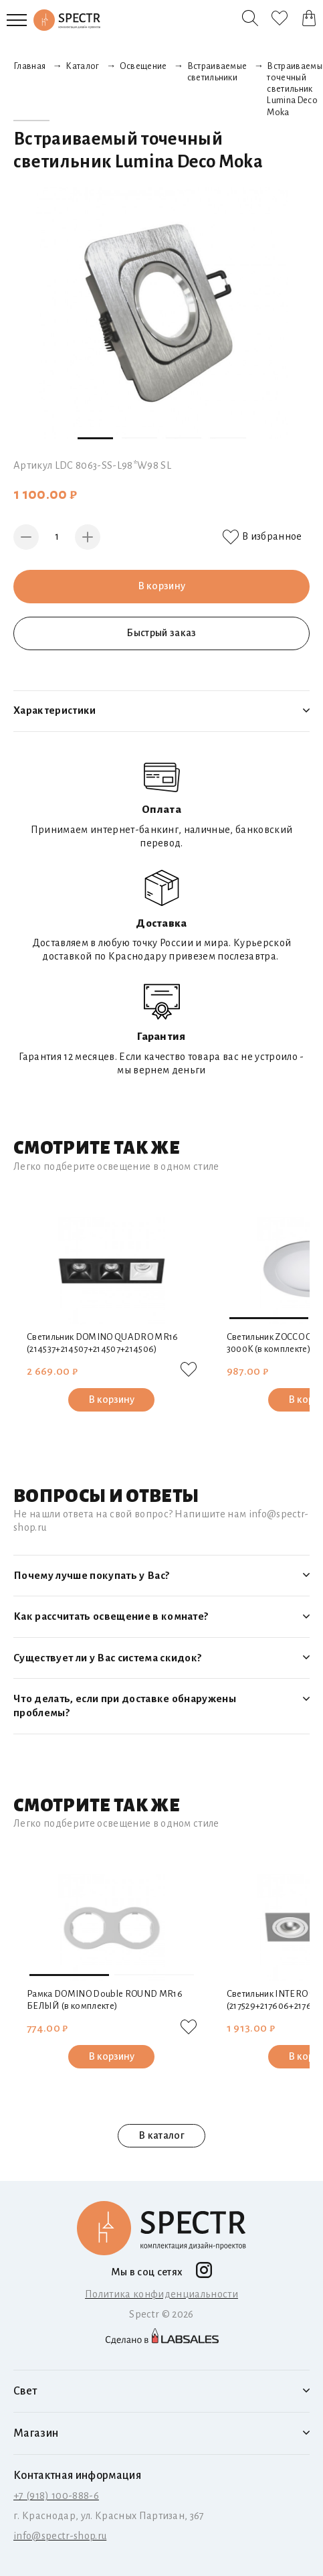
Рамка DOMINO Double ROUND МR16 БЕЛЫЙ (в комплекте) (105, 2000)
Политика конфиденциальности (161, 2294)
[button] (95, 438)
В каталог (161, 2135)
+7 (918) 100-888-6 (56, 2495)
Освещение (143, 66)
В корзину (162, 586)
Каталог (82, 66)
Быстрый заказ (161, 632)
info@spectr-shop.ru (59, 2535)
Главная (29, 66)
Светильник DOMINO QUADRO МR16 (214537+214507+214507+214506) (103, 1343)
